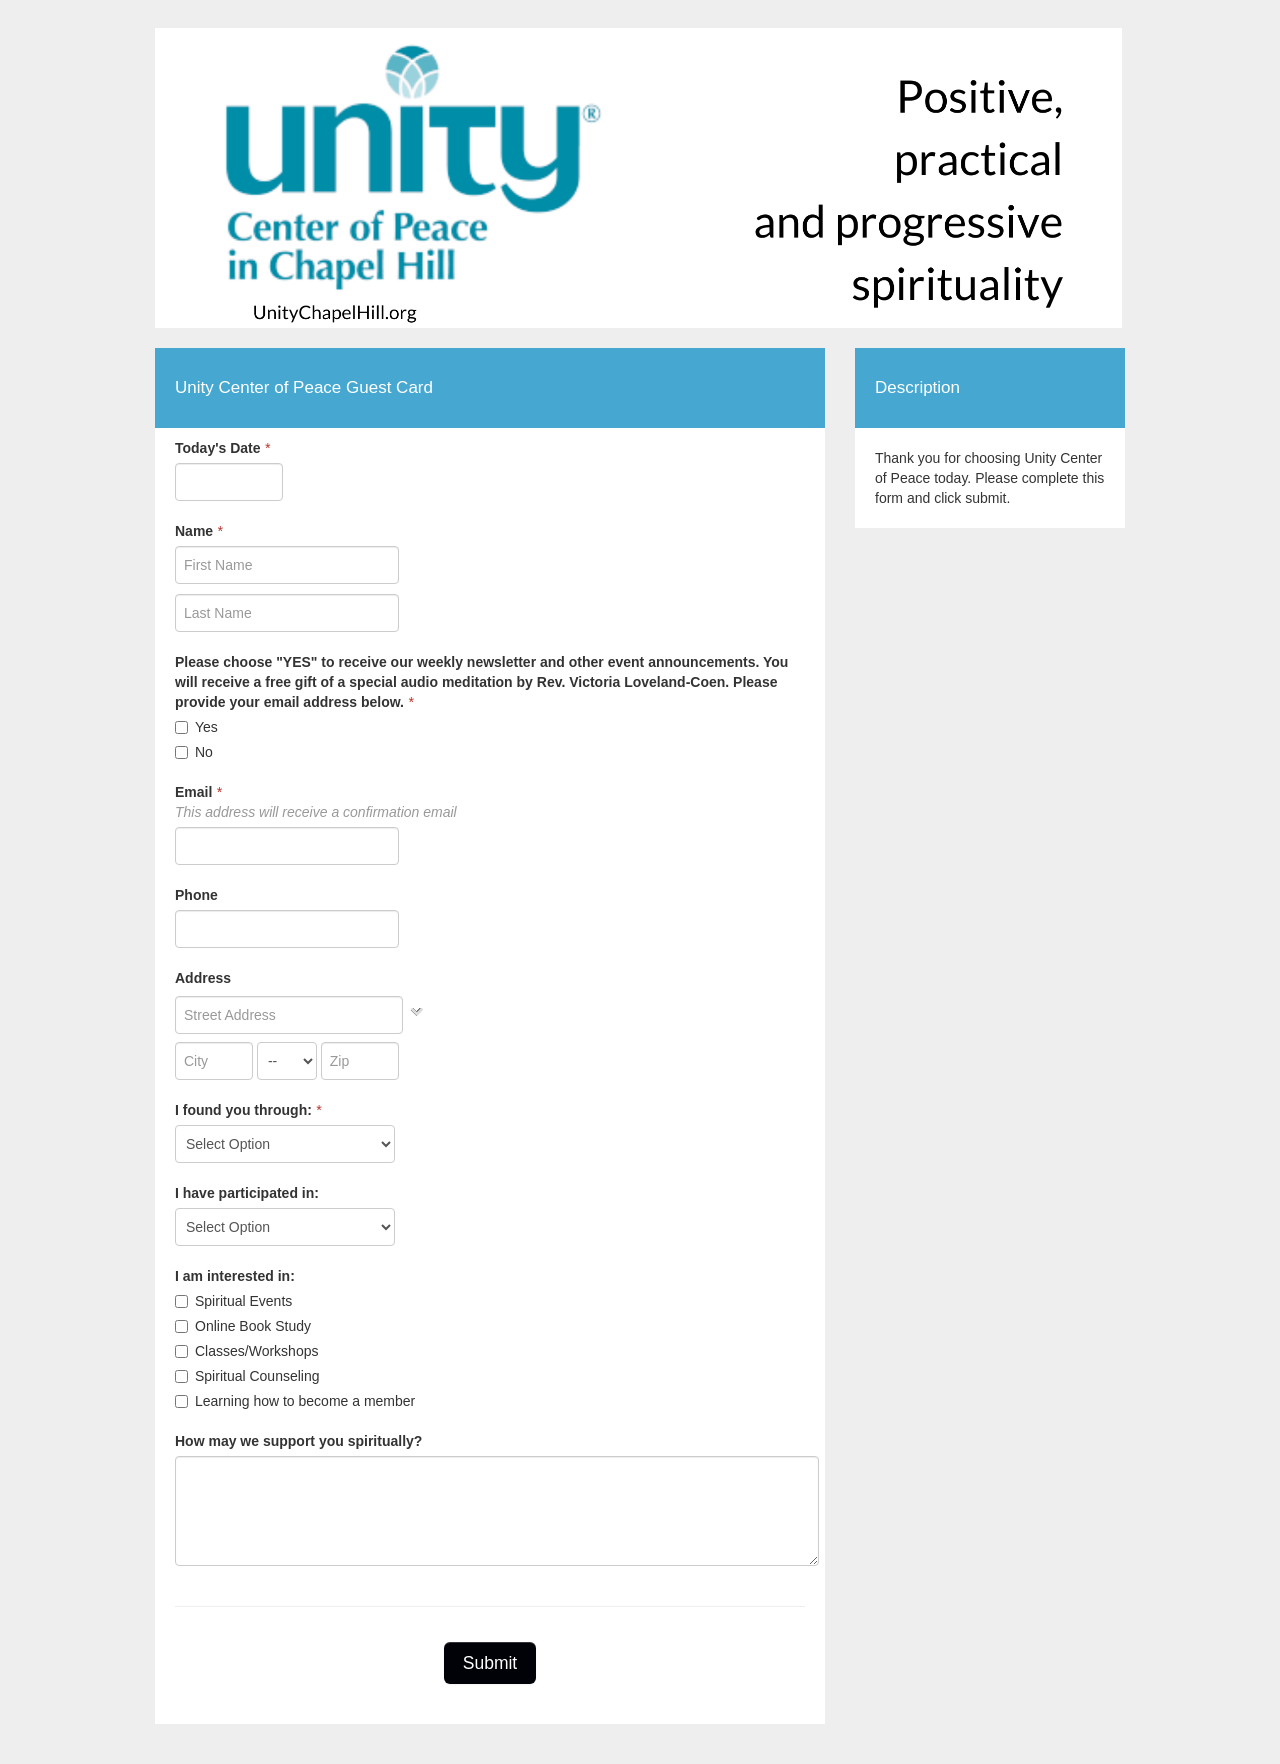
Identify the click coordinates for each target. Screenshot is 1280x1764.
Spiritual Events (233, 1301)
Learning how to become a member (295, 1401)
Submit (490, 1663)
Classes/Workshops (246, 1351)
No (194, 752)
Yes (196, 727)
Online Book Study (243, 1326)
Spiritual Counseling (247, 1376)
